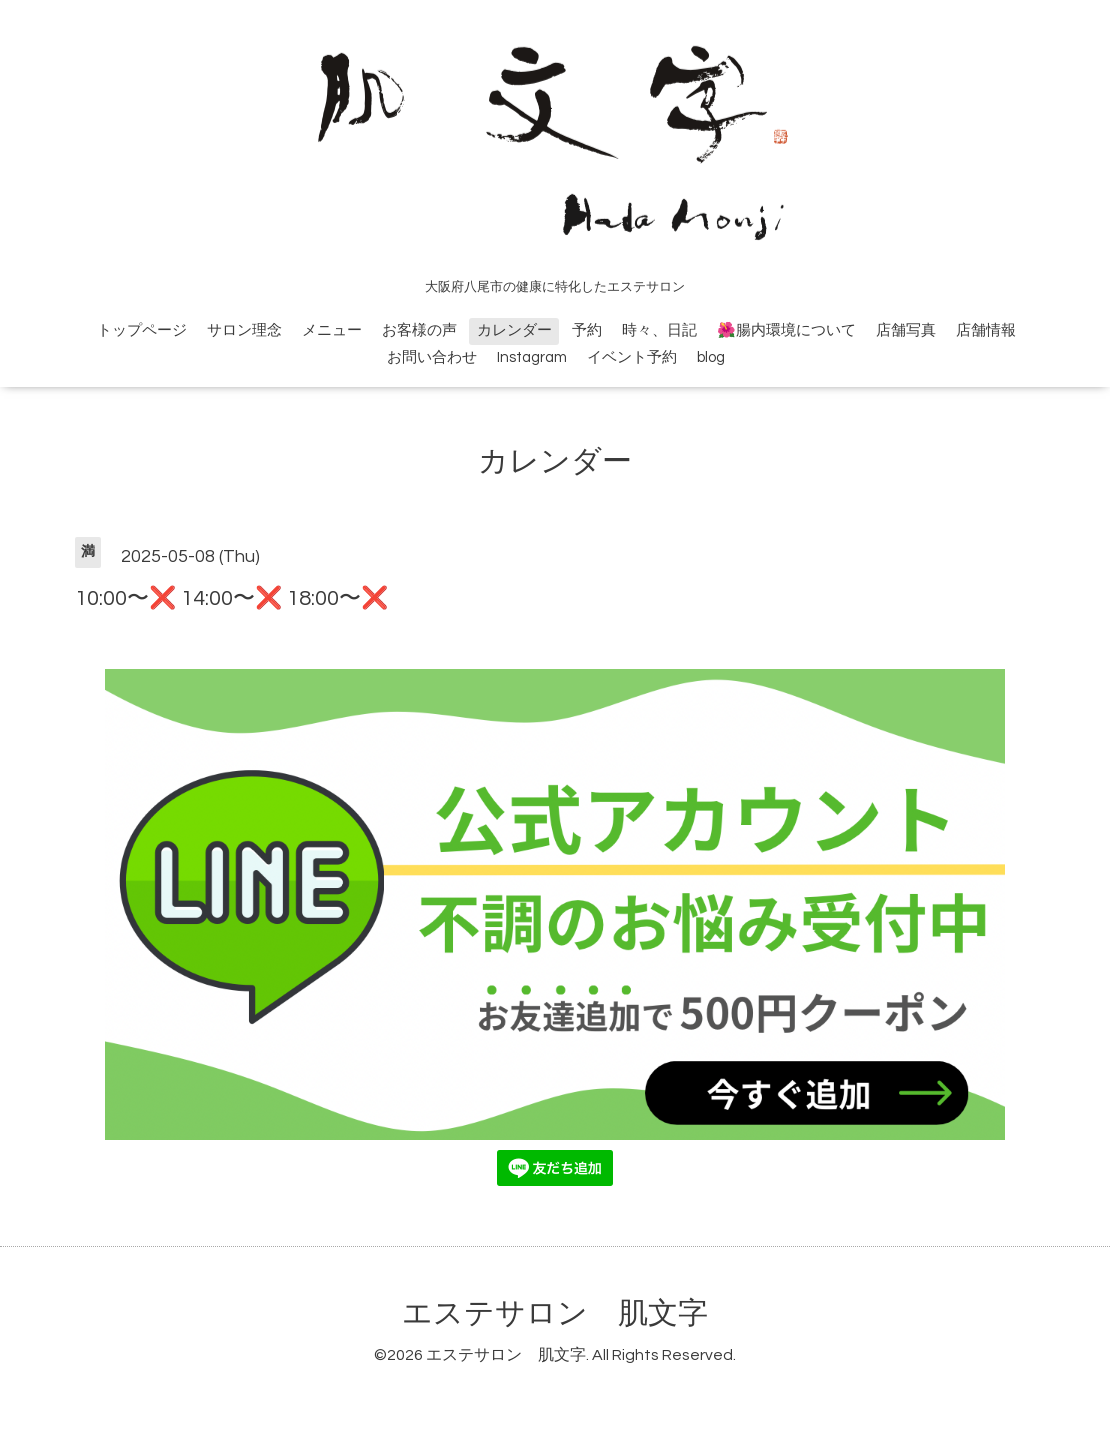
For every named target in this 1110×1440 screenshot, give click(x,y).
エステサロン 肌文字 (555, 1313)
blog (711, 357)
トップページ (142, 330)
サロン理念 (244, 330)
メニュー (332, 330)
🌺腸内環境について (786, 330)
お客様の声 (419, 330)
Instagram (532, 357)
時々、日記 (659, 330)
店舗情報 (986, 330)
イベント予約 (632, 357)
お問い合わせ (432, 357)
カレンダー (514, 330)
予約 (587, 330)
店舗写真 (906, 330)
